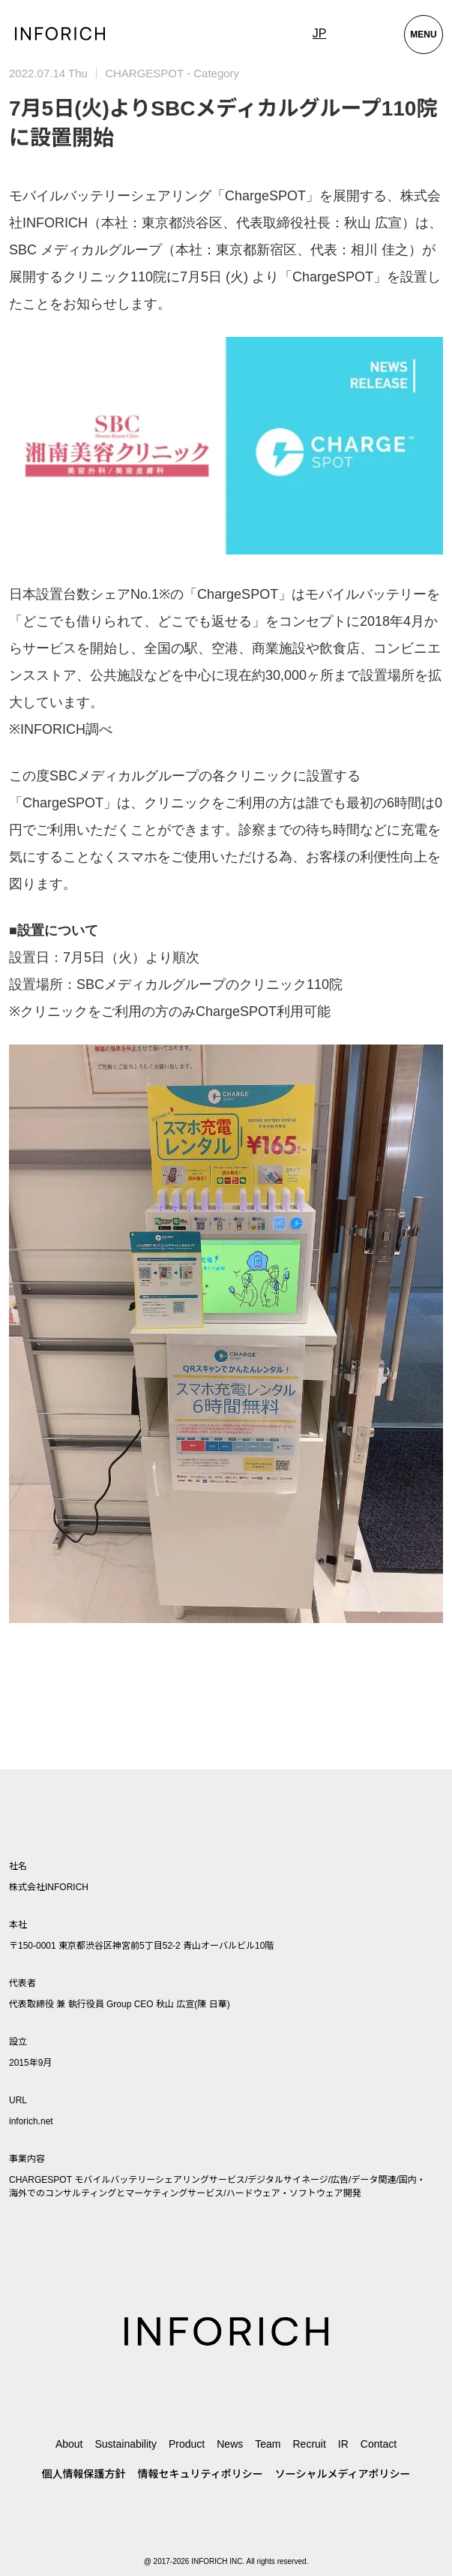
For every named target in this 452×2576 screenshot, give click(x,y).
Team (267, 2444)
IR (343, 2444)
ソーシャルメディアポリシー (343, 2474)
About (69, 2444)
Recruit (308, 2444)
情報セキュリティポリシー (200, 2474)
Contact (379, 2444)
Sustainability (125, 2444)
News (230, 2444)
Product (187, 2444)
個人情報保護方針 (84, 2474)
